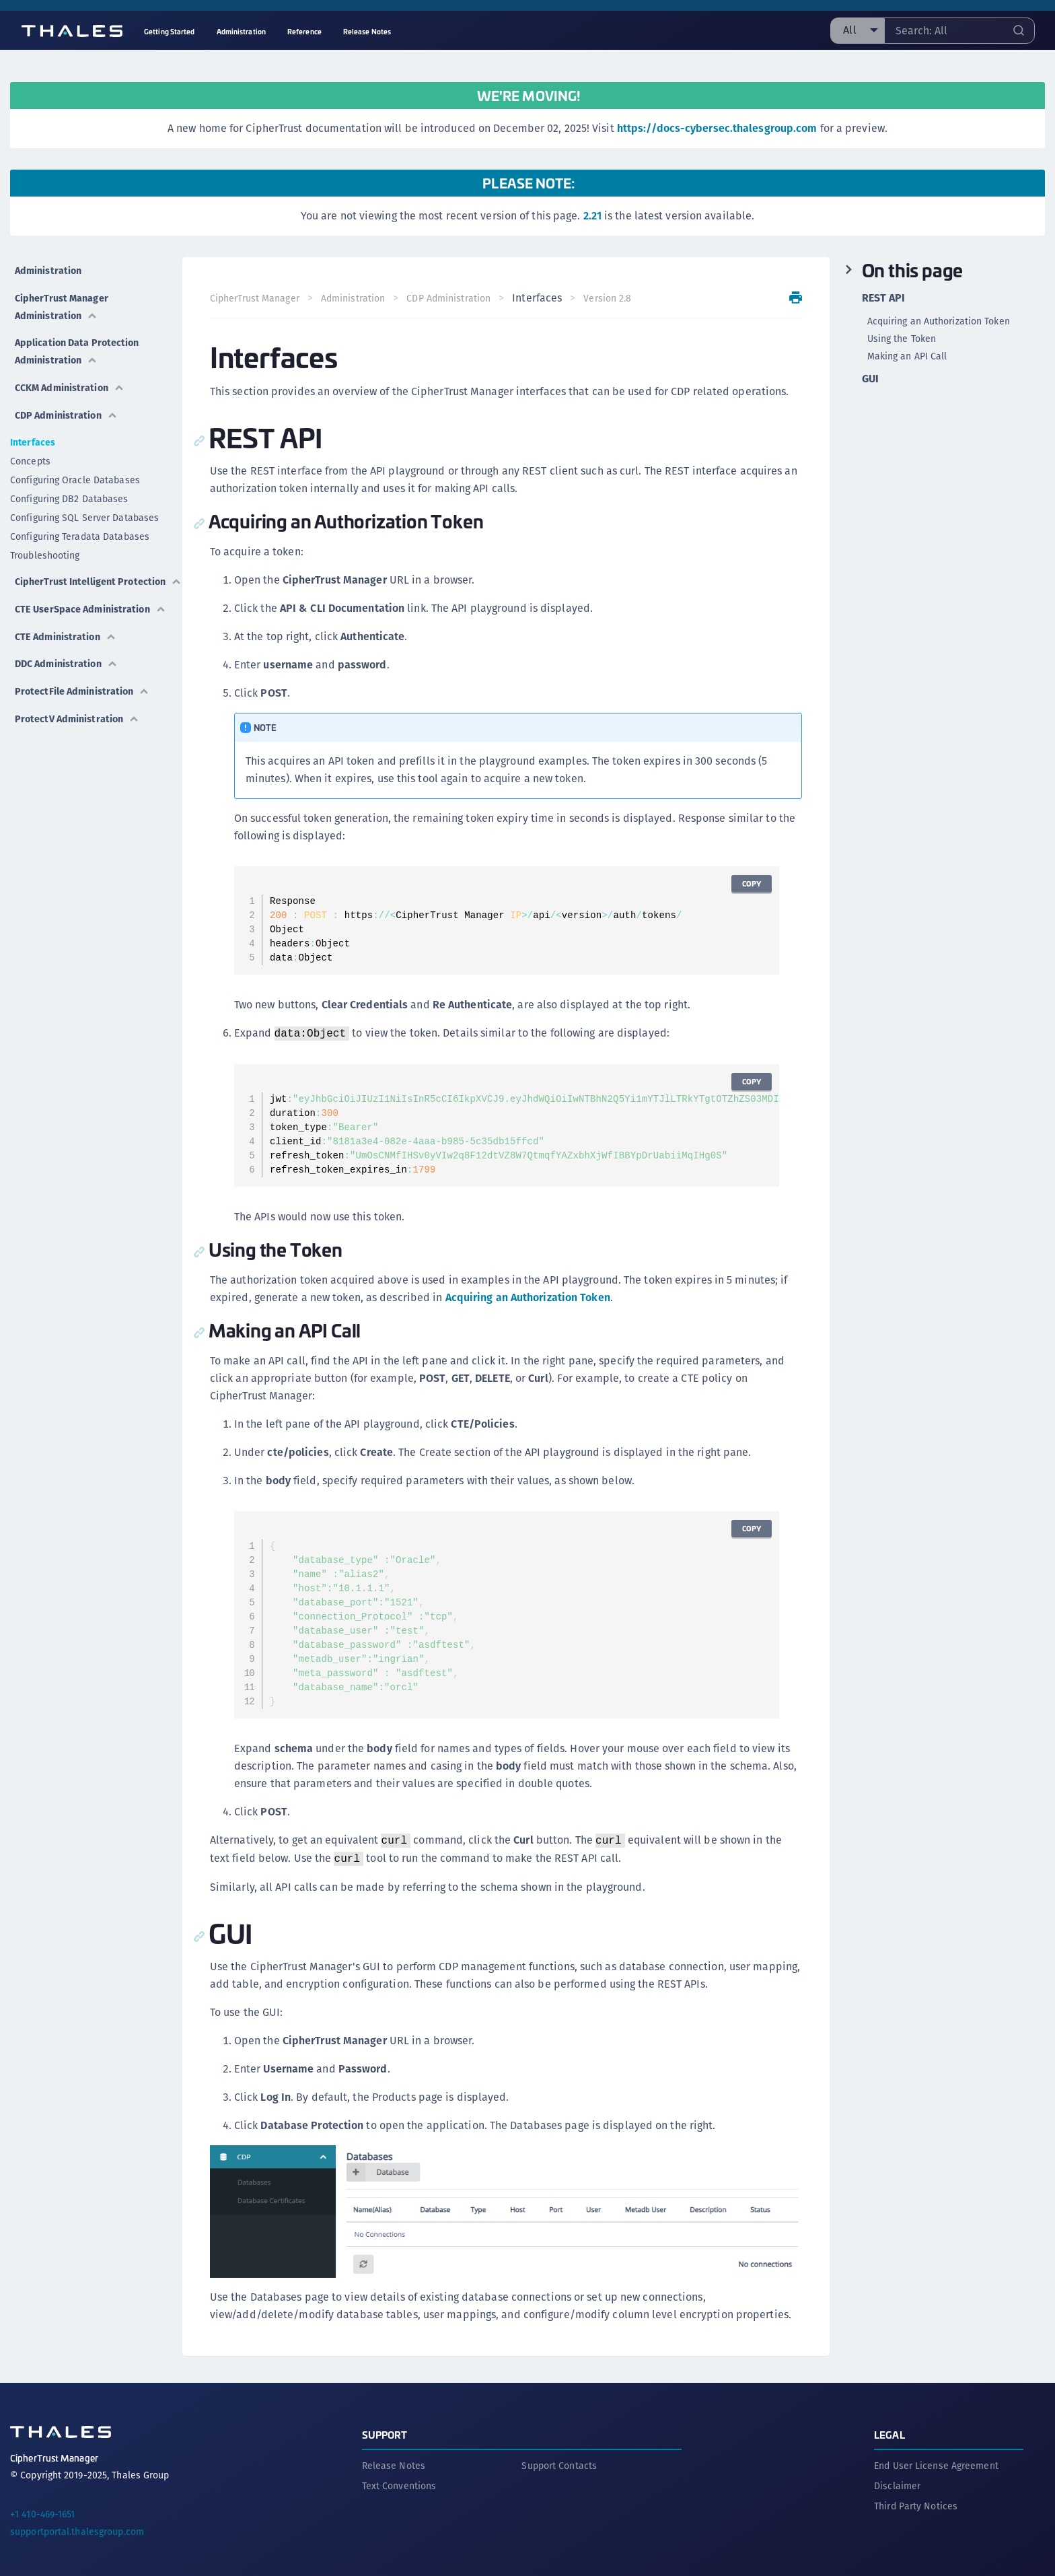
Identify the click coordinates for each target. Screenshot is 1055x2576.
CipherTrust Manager (259, 298)
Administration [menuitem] (241, 31)
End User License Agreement (936, 2458)
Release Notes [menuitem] (367, 31)
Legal (889, 2427)
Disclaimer (897, 2478)
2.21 (592, 215)
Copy (746, 883)
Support (385, 2427)
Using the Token (902, 339)
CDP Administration (67, 392)
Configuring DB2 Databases (69, 476)
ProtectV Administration (78, 703)
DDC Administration (67, 657)
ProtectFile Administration (84, 680)
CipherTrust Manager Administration (62, 297)
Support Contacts (559, 2458)
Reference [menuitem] (304, 31)
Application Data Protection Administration (79, 337)
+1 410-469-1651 (42, 2506)
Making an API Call (907, 356)
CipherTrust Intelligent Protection (66, 562)
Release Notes (393, 2458)
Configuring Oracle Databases (75, 457)
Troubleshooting (45, 532)
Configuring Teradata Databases (79, 514)
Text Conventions (399, 2478)
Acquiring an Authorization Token (532, 1297)
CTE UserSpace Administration (55, 602)
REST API (884, 298)
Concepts (30, 438)
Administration (47, 265)
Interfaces (32, 419)
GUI (870, 379)
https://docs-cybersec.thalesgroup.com (717, 128)
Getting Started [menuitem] (169, 31)
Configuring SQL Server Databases (84, 495)
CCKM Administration (71, 369)
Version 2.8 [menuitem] (612, 298)
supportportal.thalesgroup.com (77, 2524)
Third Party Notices (915, 2498)
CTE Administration (66, 634)
